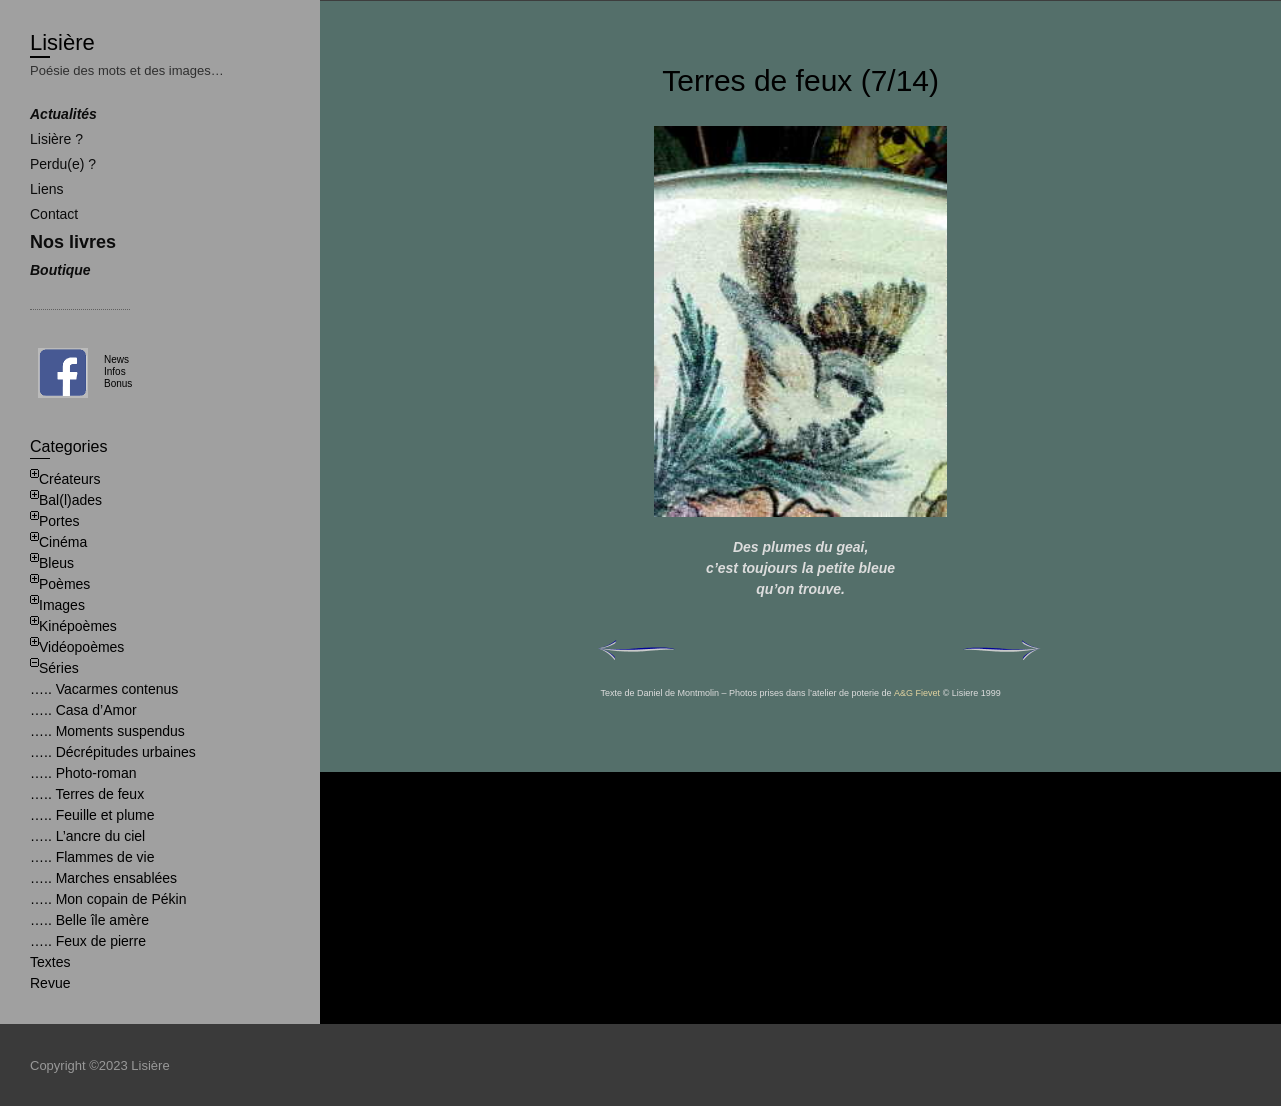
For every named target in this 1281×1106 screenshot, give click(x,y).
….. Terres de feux (87, 794)
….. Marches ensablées (103, 878)
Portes (59, 521)
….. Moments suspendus (107, 731)
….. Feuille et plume (92, 815)
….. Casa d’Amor (83, 710)
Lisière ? (56, 139)
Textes (50, 962)
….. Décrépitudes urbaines (113, 752)
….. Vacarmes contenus (104, 689)
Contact (54, 214)
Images (62, 605)
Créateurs (69, 479)
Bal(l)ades (70, 500)
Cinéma (63, 542)
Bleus (56, 563)
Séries (59, 668)
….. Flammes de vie (92, 857)
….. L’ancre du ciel (87, 836)
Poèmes (64, 584)
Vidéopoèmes (81, 647)
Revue (50, 983)
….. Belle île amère (89, 920)
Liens (46, 189)
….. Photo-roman (83, 773)
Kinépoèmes (78, 626)
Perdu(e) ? (63, 164)
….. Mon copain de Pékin (108, 899)
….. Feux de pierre (88, 941)
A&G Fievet (917, 693)
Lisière (62, 42)
